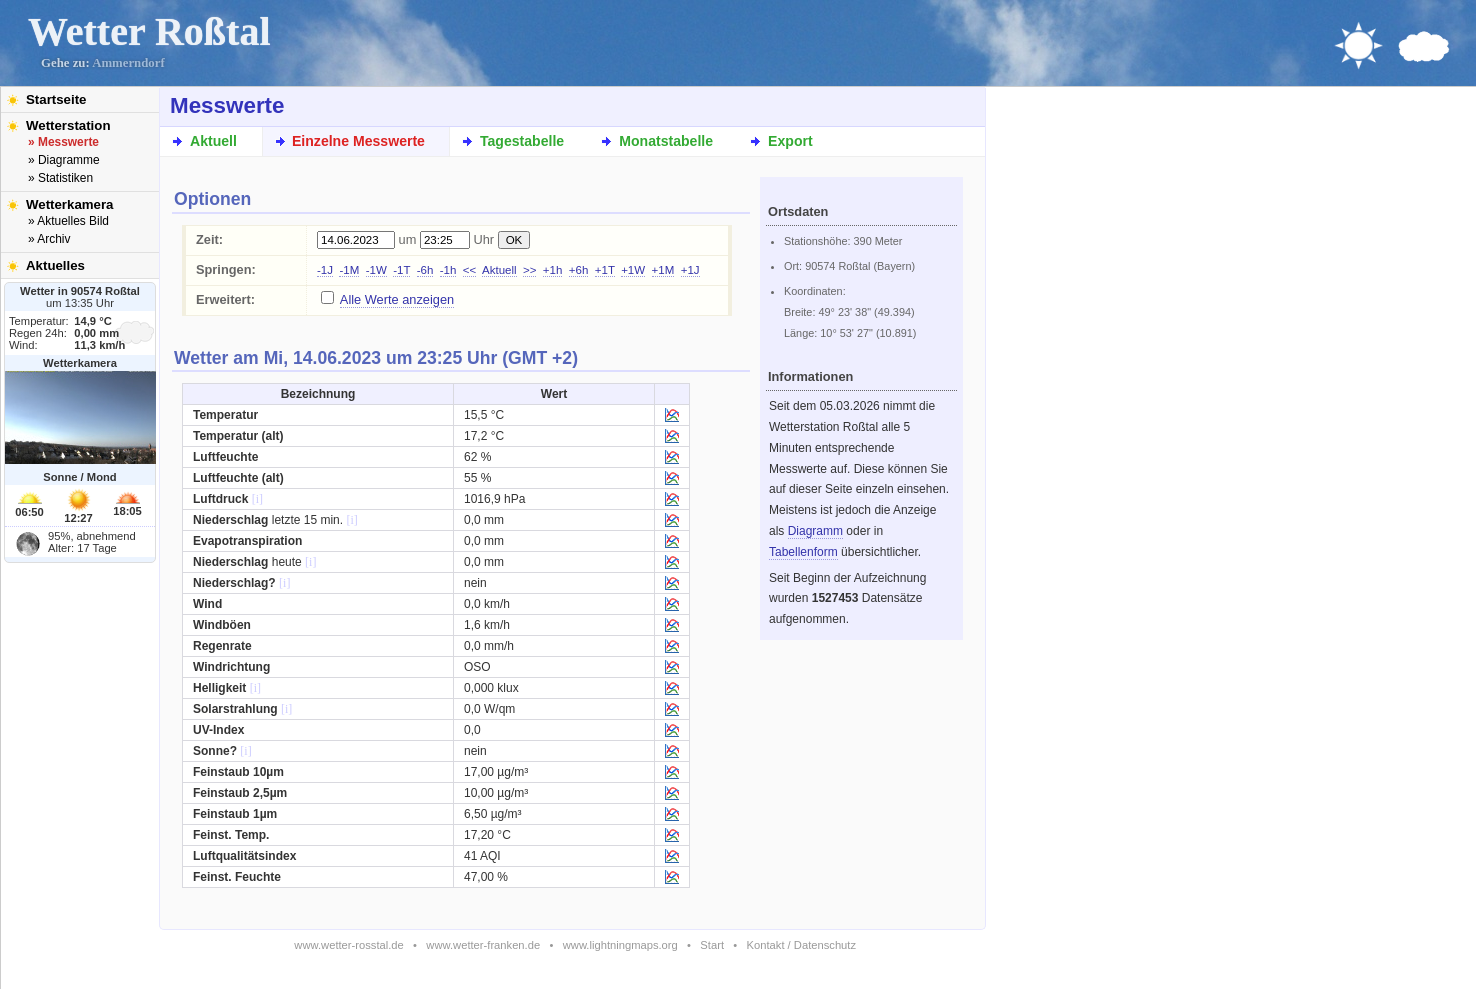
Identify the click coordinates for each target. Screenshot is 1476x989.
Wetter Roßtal (149, 31)
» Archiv (49, 239)
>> (529, 270)
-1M (349, 270)
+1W (633, 270)
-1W (376, 270)
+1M (663, 270)
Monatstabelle (666, 141)
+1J (690, 270)
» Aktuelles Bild (68, 221)
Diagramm (815, 531)
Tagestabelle (522, 141)
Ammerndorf (128, 63)
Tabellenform (803, 552)
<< (469, 270)
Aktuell (213, 141)
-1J (325, 270)
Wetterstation (68, 125)
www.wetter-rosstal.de (348, 945)
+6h (579, 270)
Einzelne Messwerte (358, 141)
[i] (257, 499)
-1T (401, 270)
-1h (448, 270)
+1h (553, 270)
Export (790, 141)
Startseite (56, 99)
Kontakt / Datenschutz (801, 945)
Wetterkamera (70, 204)
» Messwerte (63, 142)
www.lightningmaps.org (620, 945)
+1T (605, 270)
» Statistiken (60, 178)
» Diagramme (64, 160)
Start (712, 945)
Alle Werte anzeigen (397, 299)
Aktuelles (55, 265)
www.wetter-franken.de (483, 945)
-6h (425, 270)
